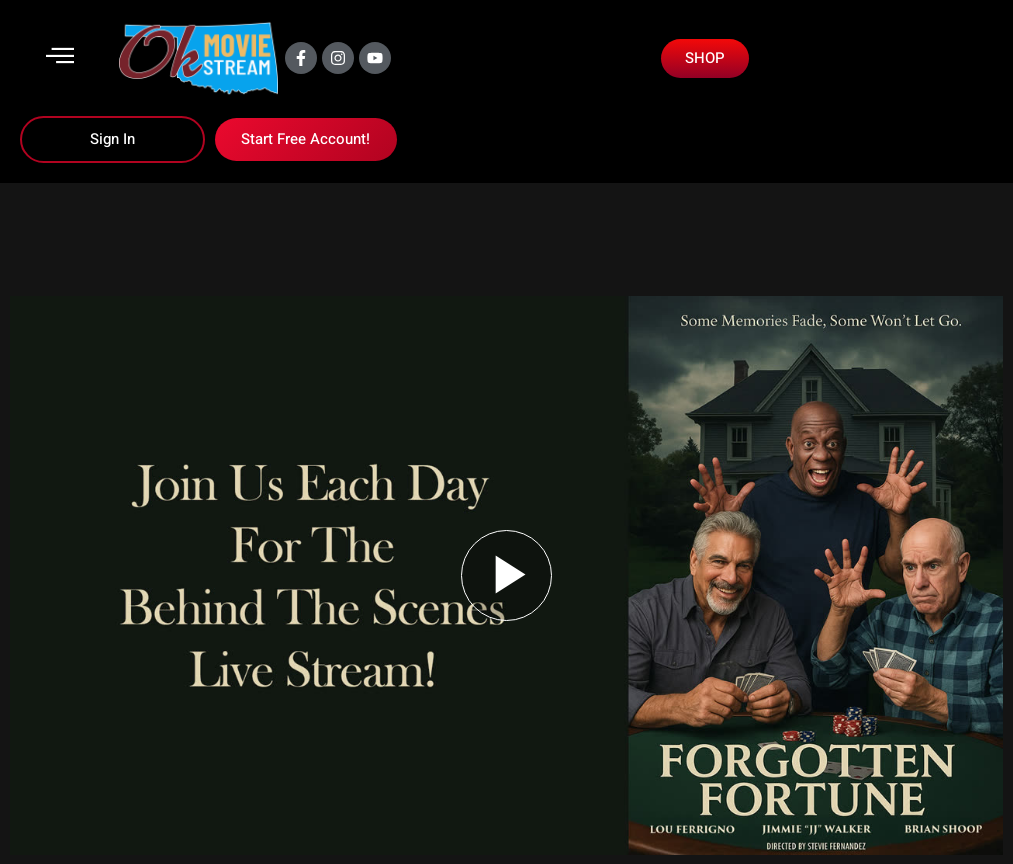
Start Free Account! (305, 139)
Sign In (112, 139)
